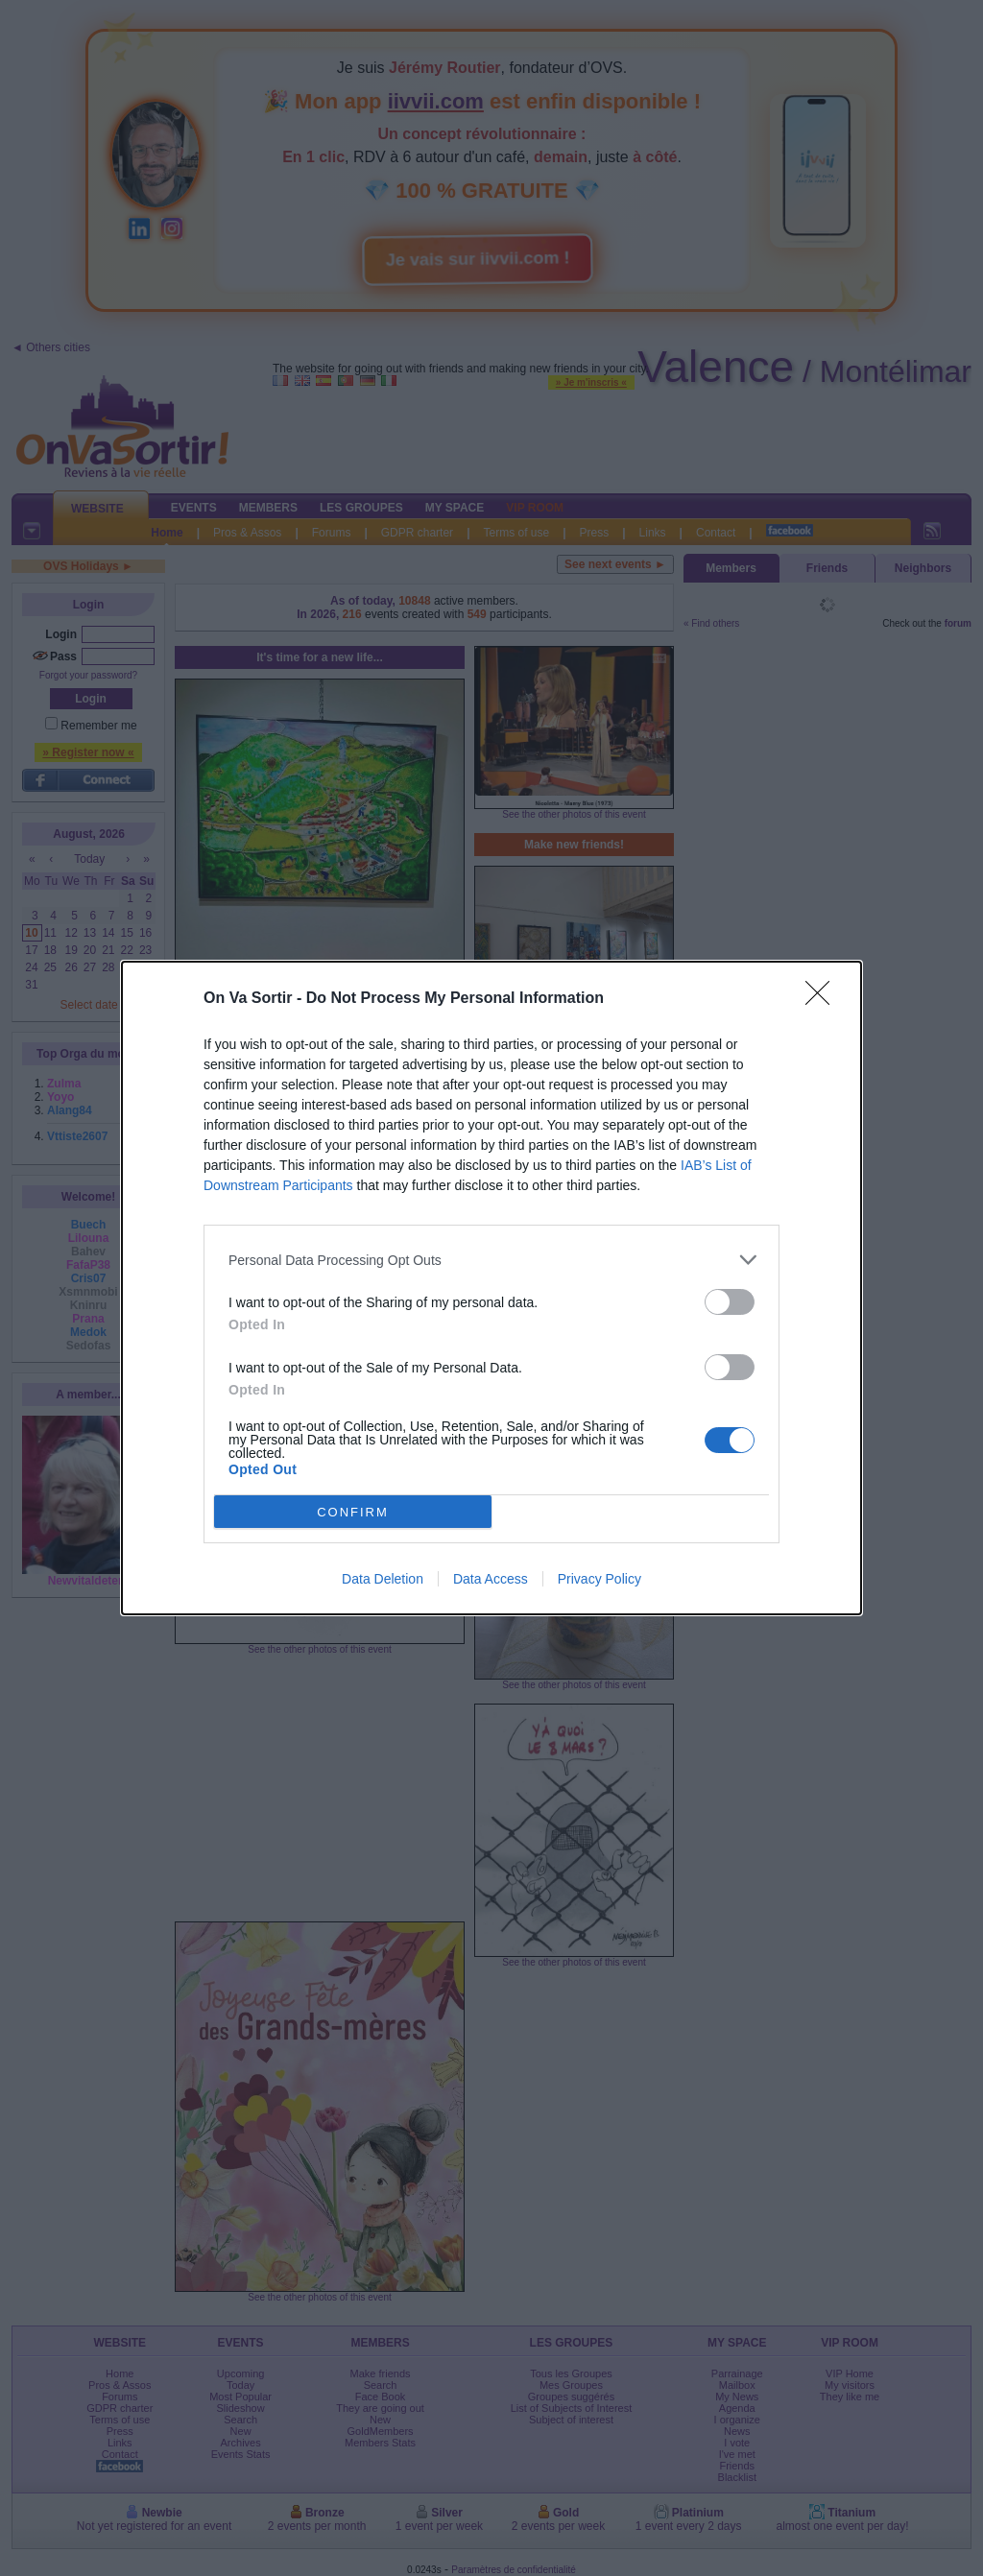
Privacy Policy (599, 1578)
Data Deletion (382, 1578)
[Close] (823, 999)
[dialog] (491, 1288)
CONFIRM (353, 1512)
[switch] (730, 1302)
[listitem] (491, 1260)
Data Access (490, 1578)
